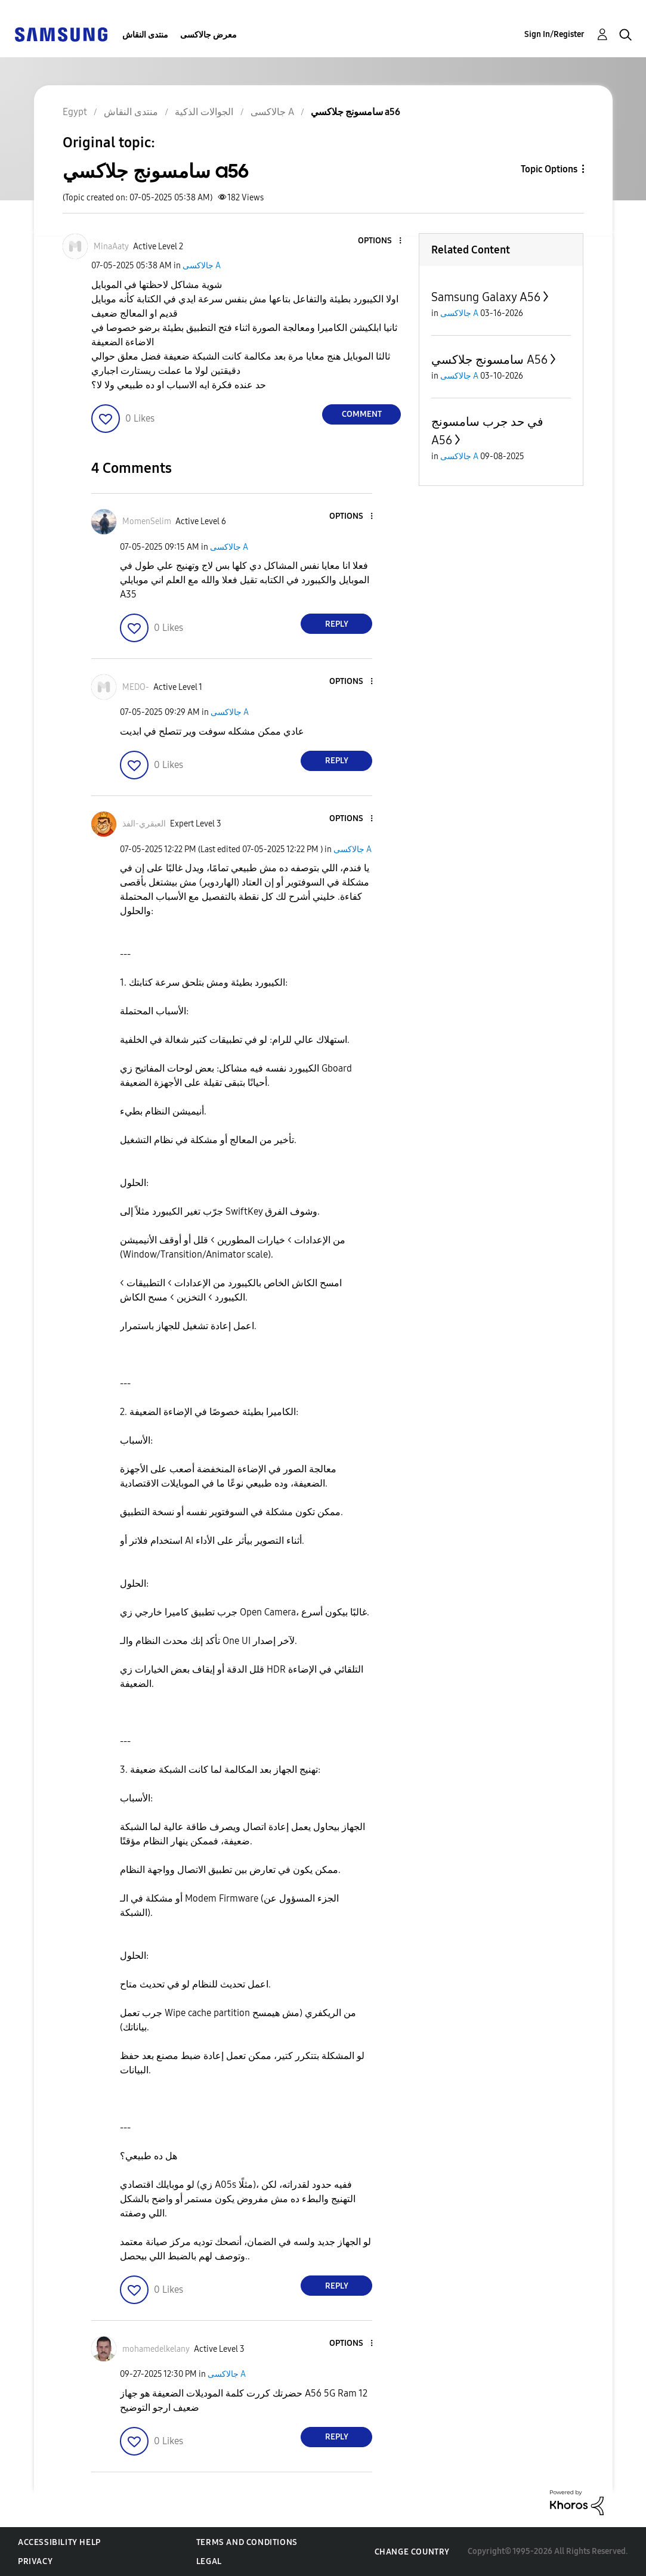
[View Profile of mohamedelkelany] (156, 2349)
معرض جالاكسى (208, 35)
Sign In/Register (554, 34)
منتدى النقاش (145, 35)
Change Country (412, 2552)
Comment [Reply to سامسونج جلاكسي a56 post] (362, 414)
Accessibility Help (59, 2542)
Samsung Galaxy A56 (485, 297)
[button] (380, 241)
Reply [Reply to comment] (336, 624)
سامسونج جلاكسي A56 (489, 359)
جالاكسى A (202, 266)
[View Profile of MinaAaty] (111, 247)
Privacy (35, 2561)
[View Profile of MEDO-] (135, 687)
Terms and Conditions (247, 2542)
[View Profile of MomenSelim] (146, 521)
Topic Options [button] (549, 169)
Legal (209, 2561)
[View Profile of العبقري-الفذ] (144, 824)
